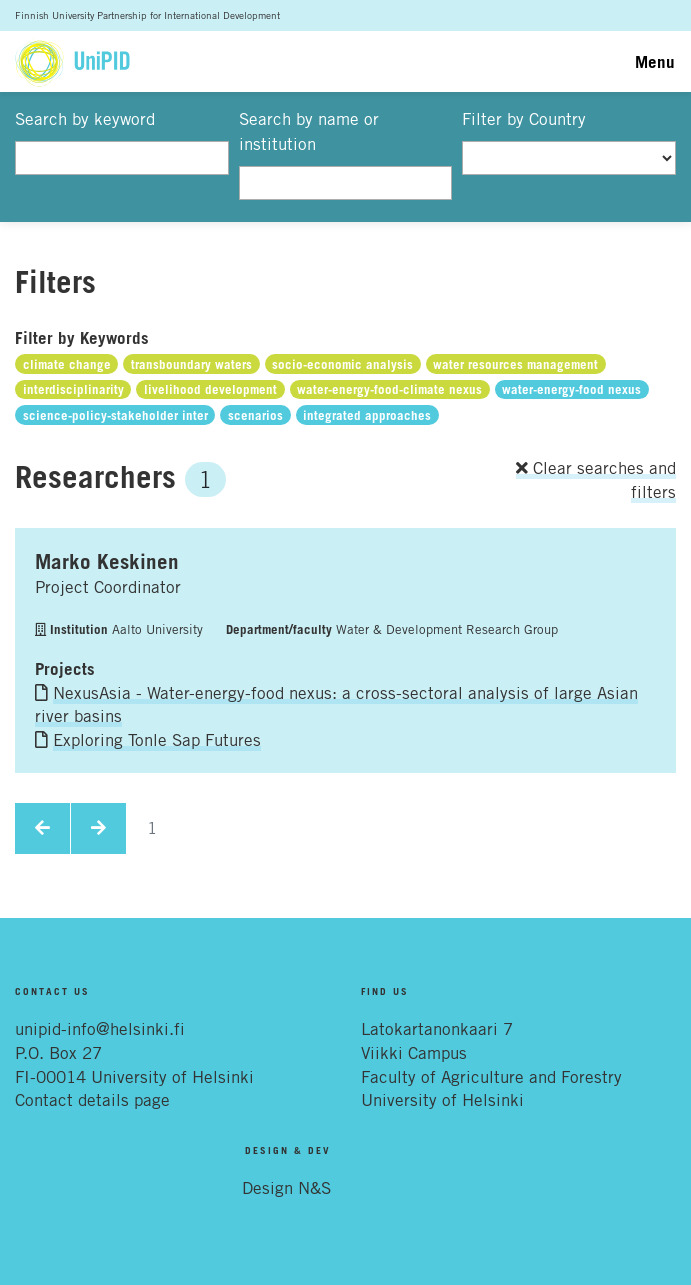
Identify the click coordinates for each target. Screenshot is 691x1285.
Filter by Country (524, 119)
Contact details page (92, 1100)
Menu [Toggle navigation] (655, 61)
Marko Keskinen (107, 561)
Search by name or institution (309, 132)
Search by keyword (85, 119)
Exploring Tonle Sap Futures (157, 740)
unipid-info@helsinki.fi (100, 1029)
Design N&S (286, 1188)
